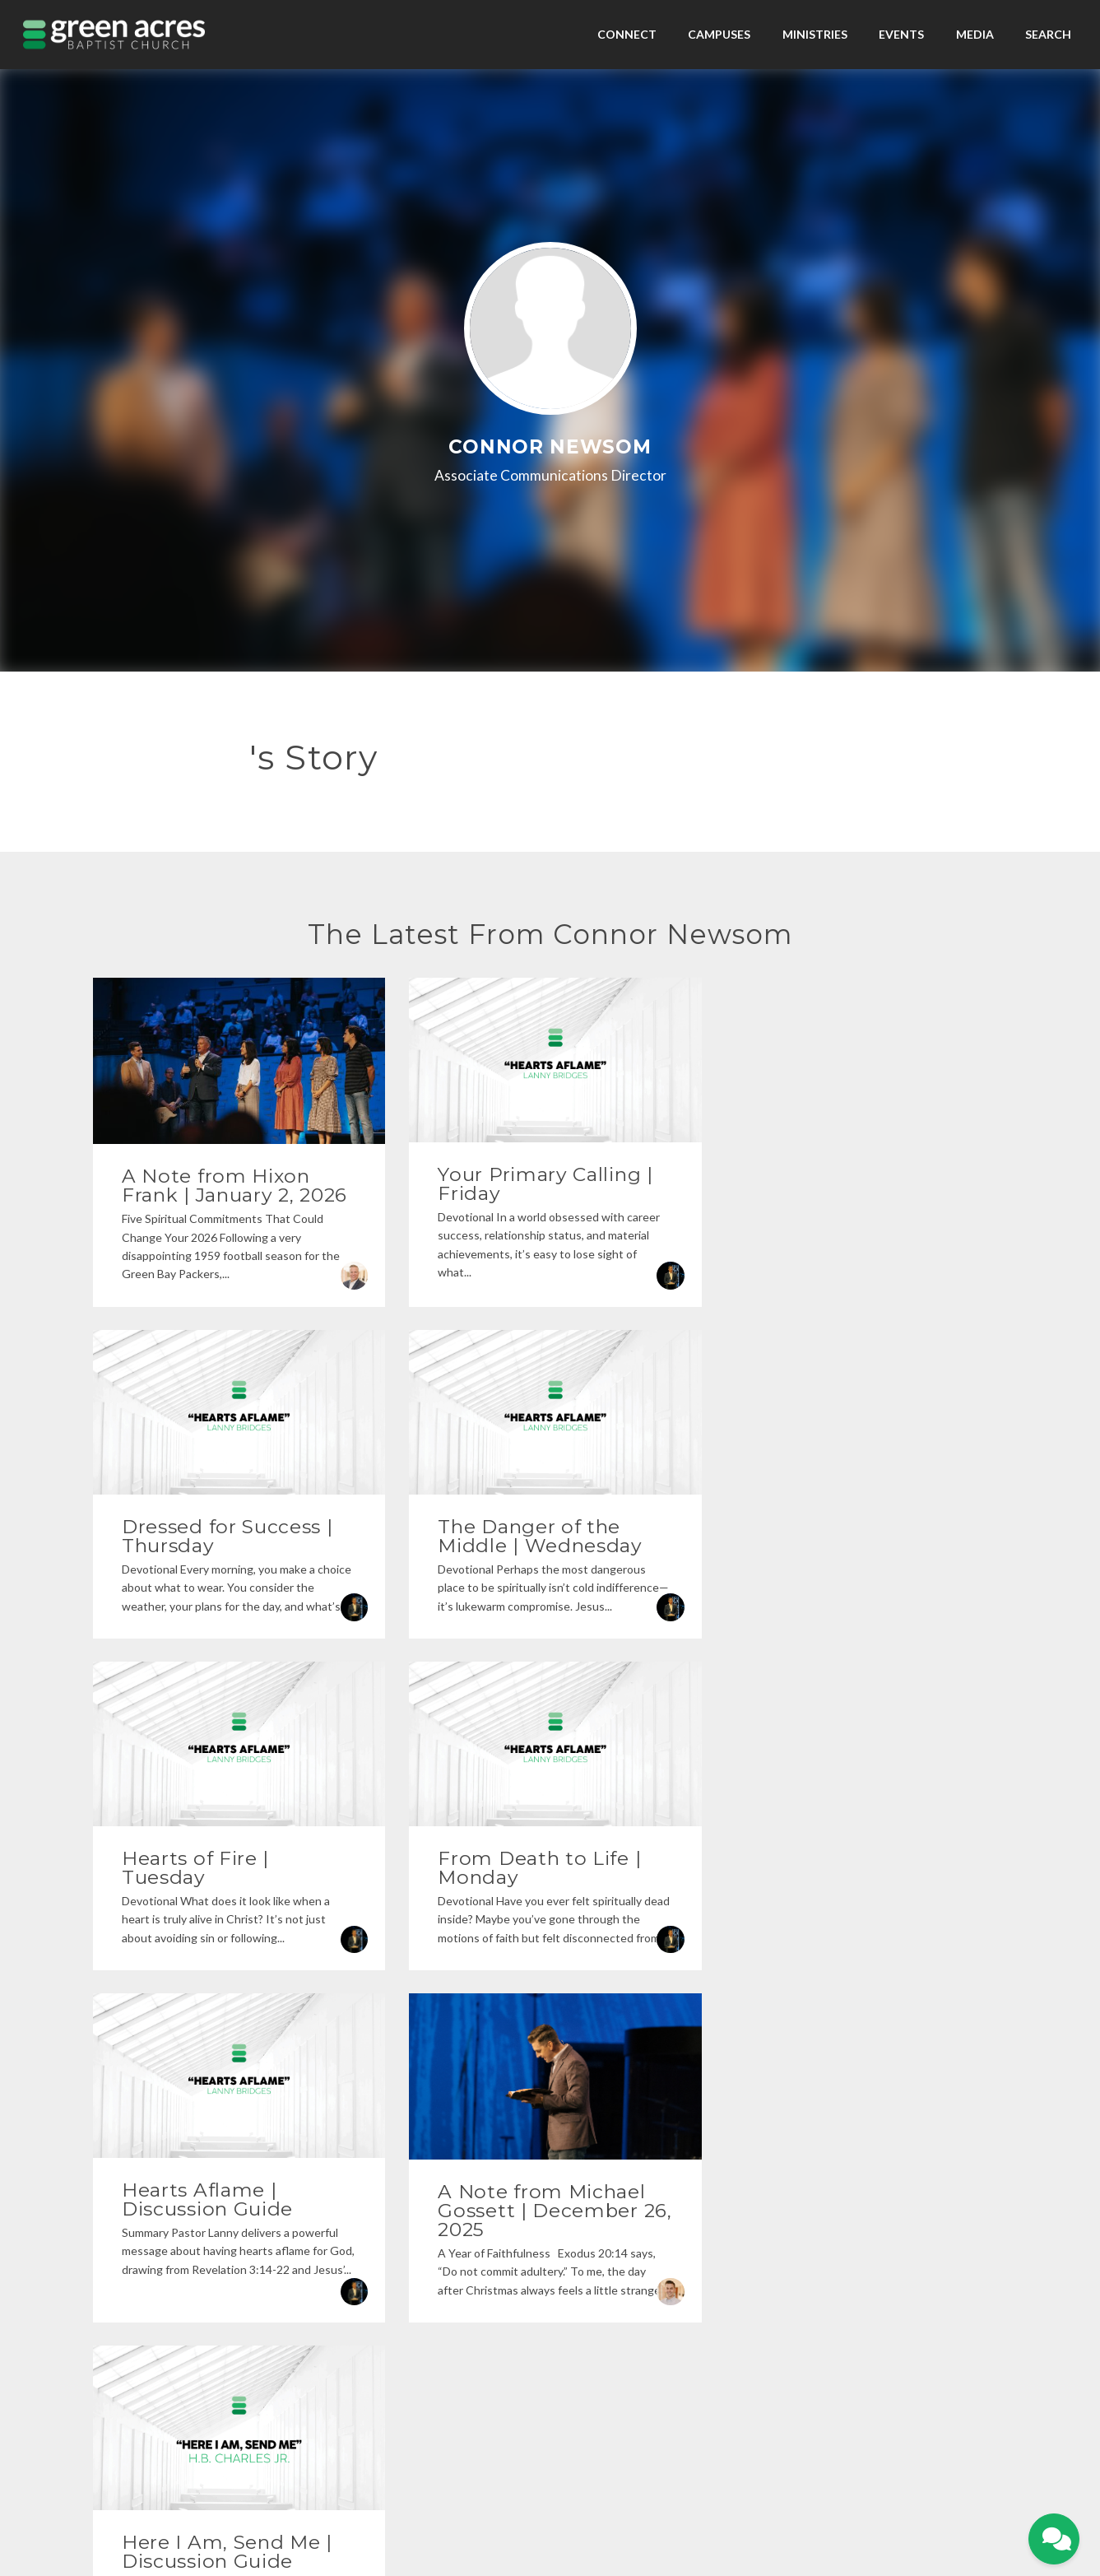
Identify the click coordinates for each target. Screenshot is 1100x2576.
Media (975, 34)
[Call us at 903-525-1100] (433, 2240)
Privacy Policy (550, 2466)
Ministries (814, 34)
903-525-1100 (433, 2308)
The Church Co (550, 2513)
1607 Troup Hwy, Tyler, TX (667, 2308)
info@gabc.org (198, 2308)
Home (493, 2490)
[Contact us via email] (198, 2240)
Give (569, 2490)
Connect (627, 34)
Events (901, 34)
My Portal (533, 2490)
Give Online (901, 2308)
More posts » (549, 2045)
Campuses (719, 34)
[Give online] (902, 2240)
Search (1048, 34)
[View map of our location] (667, 2240)
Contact (602, 2490)
